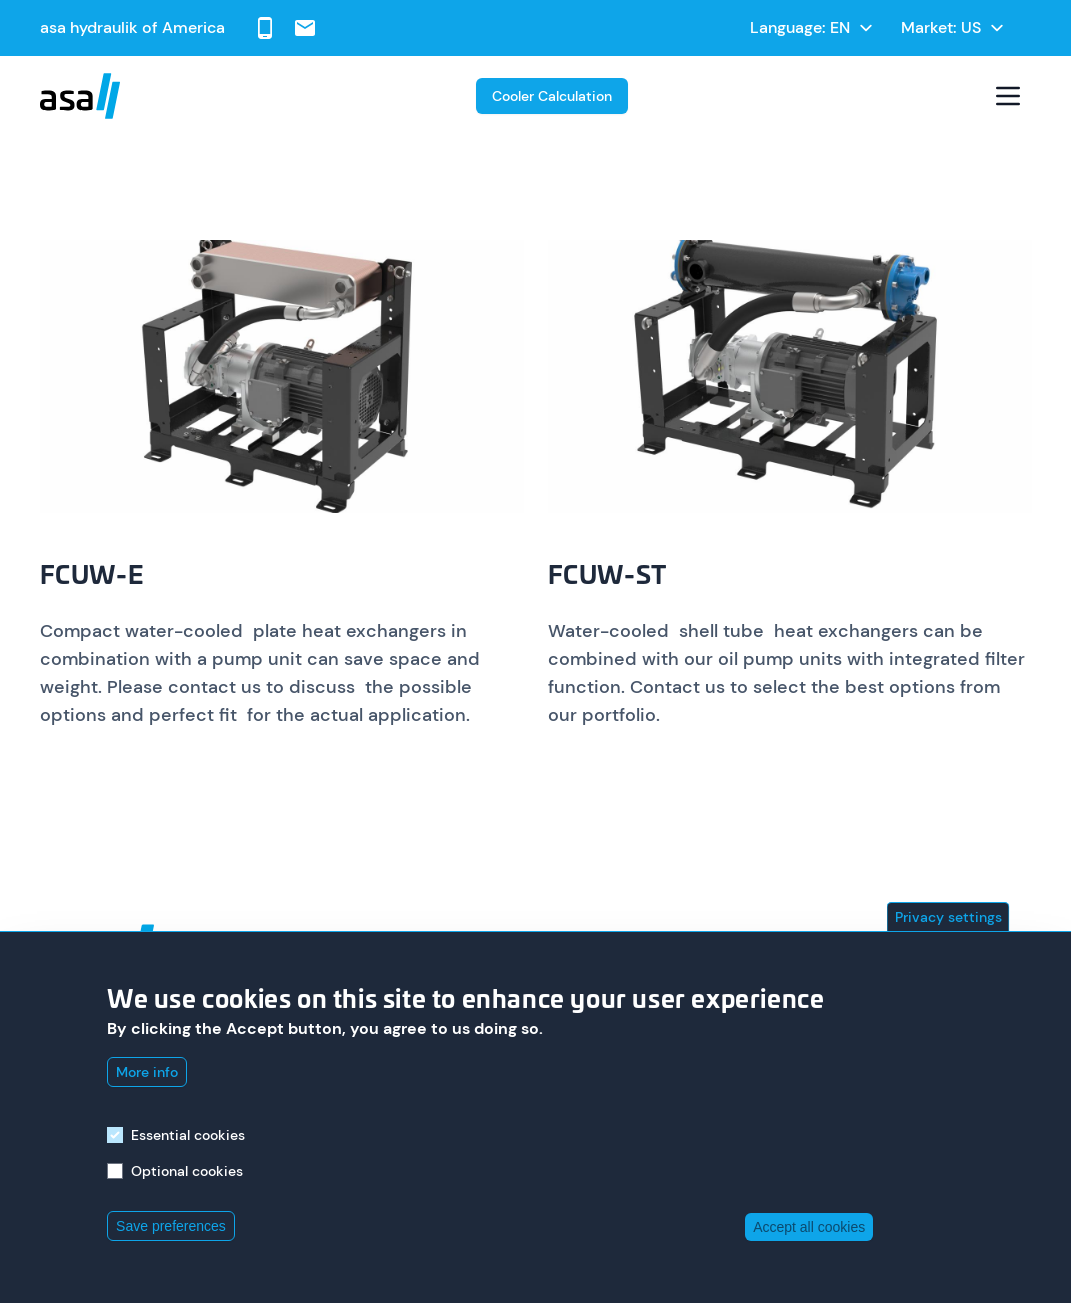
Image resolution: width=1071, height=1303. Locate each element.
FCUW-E (92, 577)
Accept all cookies (809, 1227)
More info (147, 1072)
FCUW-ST (607, 577)
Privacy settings (948, 917)
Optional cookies (187, 1171)
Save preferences (171, 1226)
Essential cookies (188, 1135)
